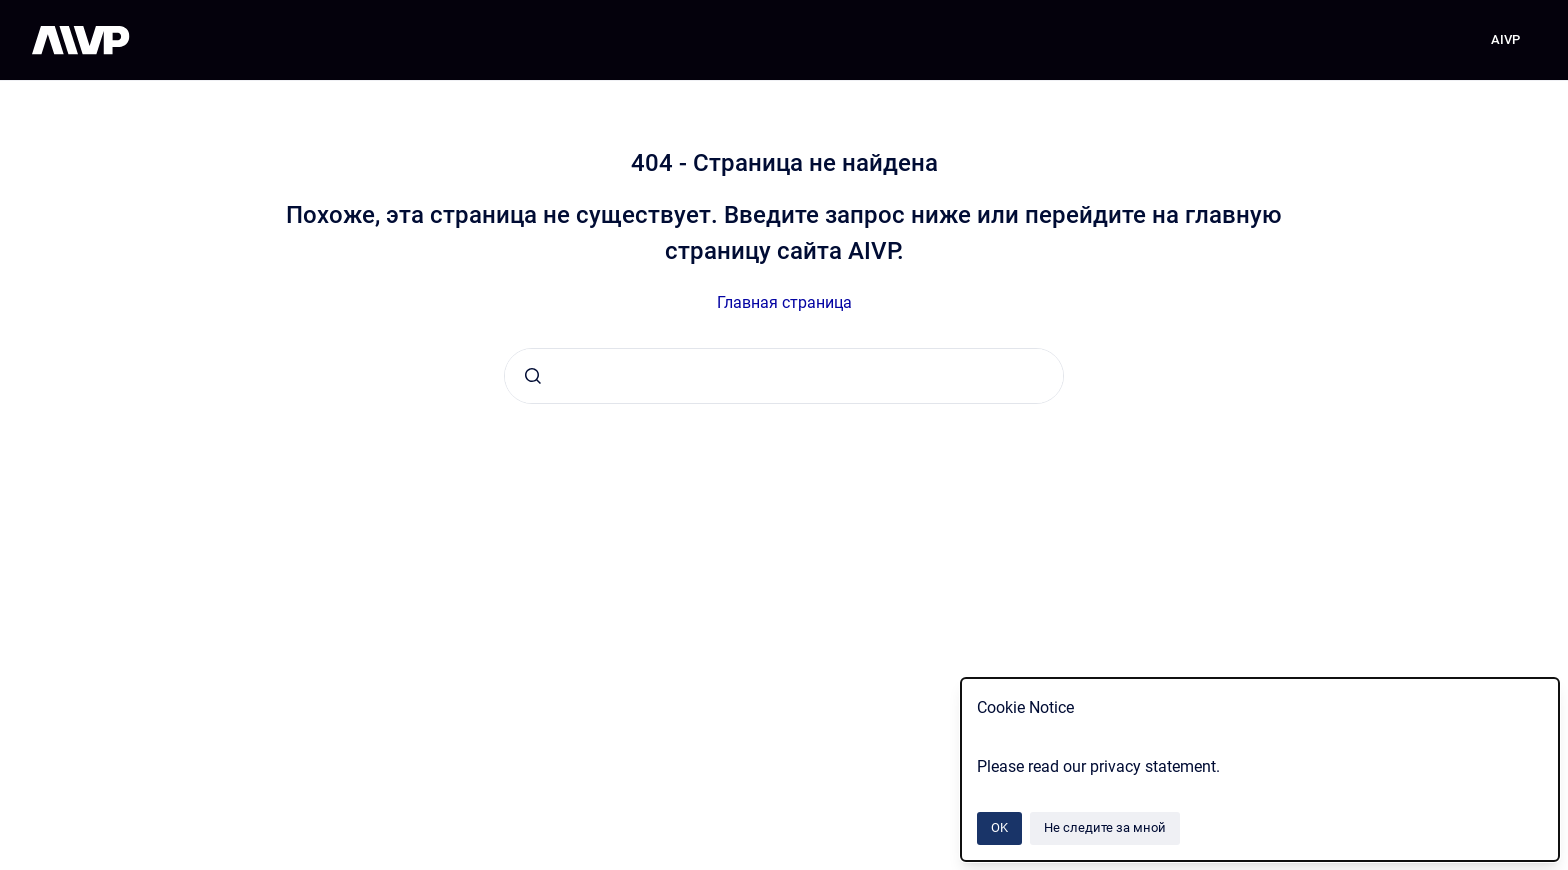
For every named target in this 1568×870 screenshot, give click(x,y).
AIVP (1505, 39)
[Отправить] (533, 376)
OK (999, 827)
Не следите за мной (1105, 827)
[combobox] (784, 376)
